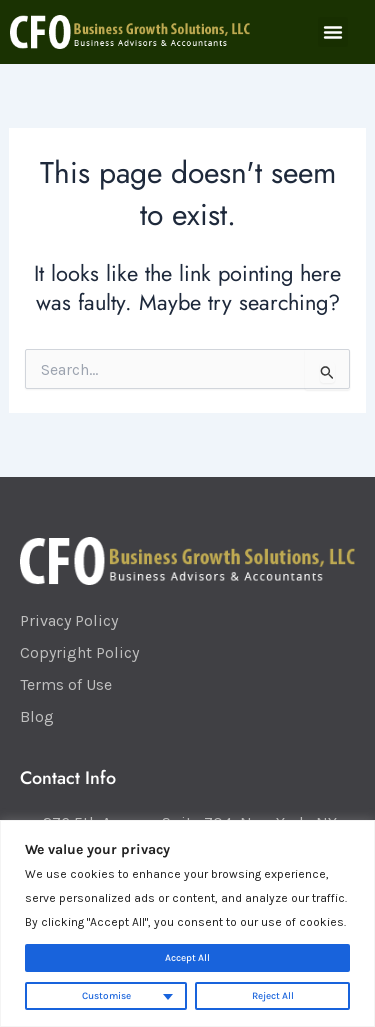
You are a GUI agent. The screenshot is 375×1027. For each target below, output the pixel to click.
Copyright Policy (79, 652)
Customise (106, 996)
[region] (187, 923)
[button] (333, 32)
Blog (37, 716)
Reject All (273, 996)
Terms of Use (66, 684)
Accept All (187, 958)
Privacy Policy (69, 620)
